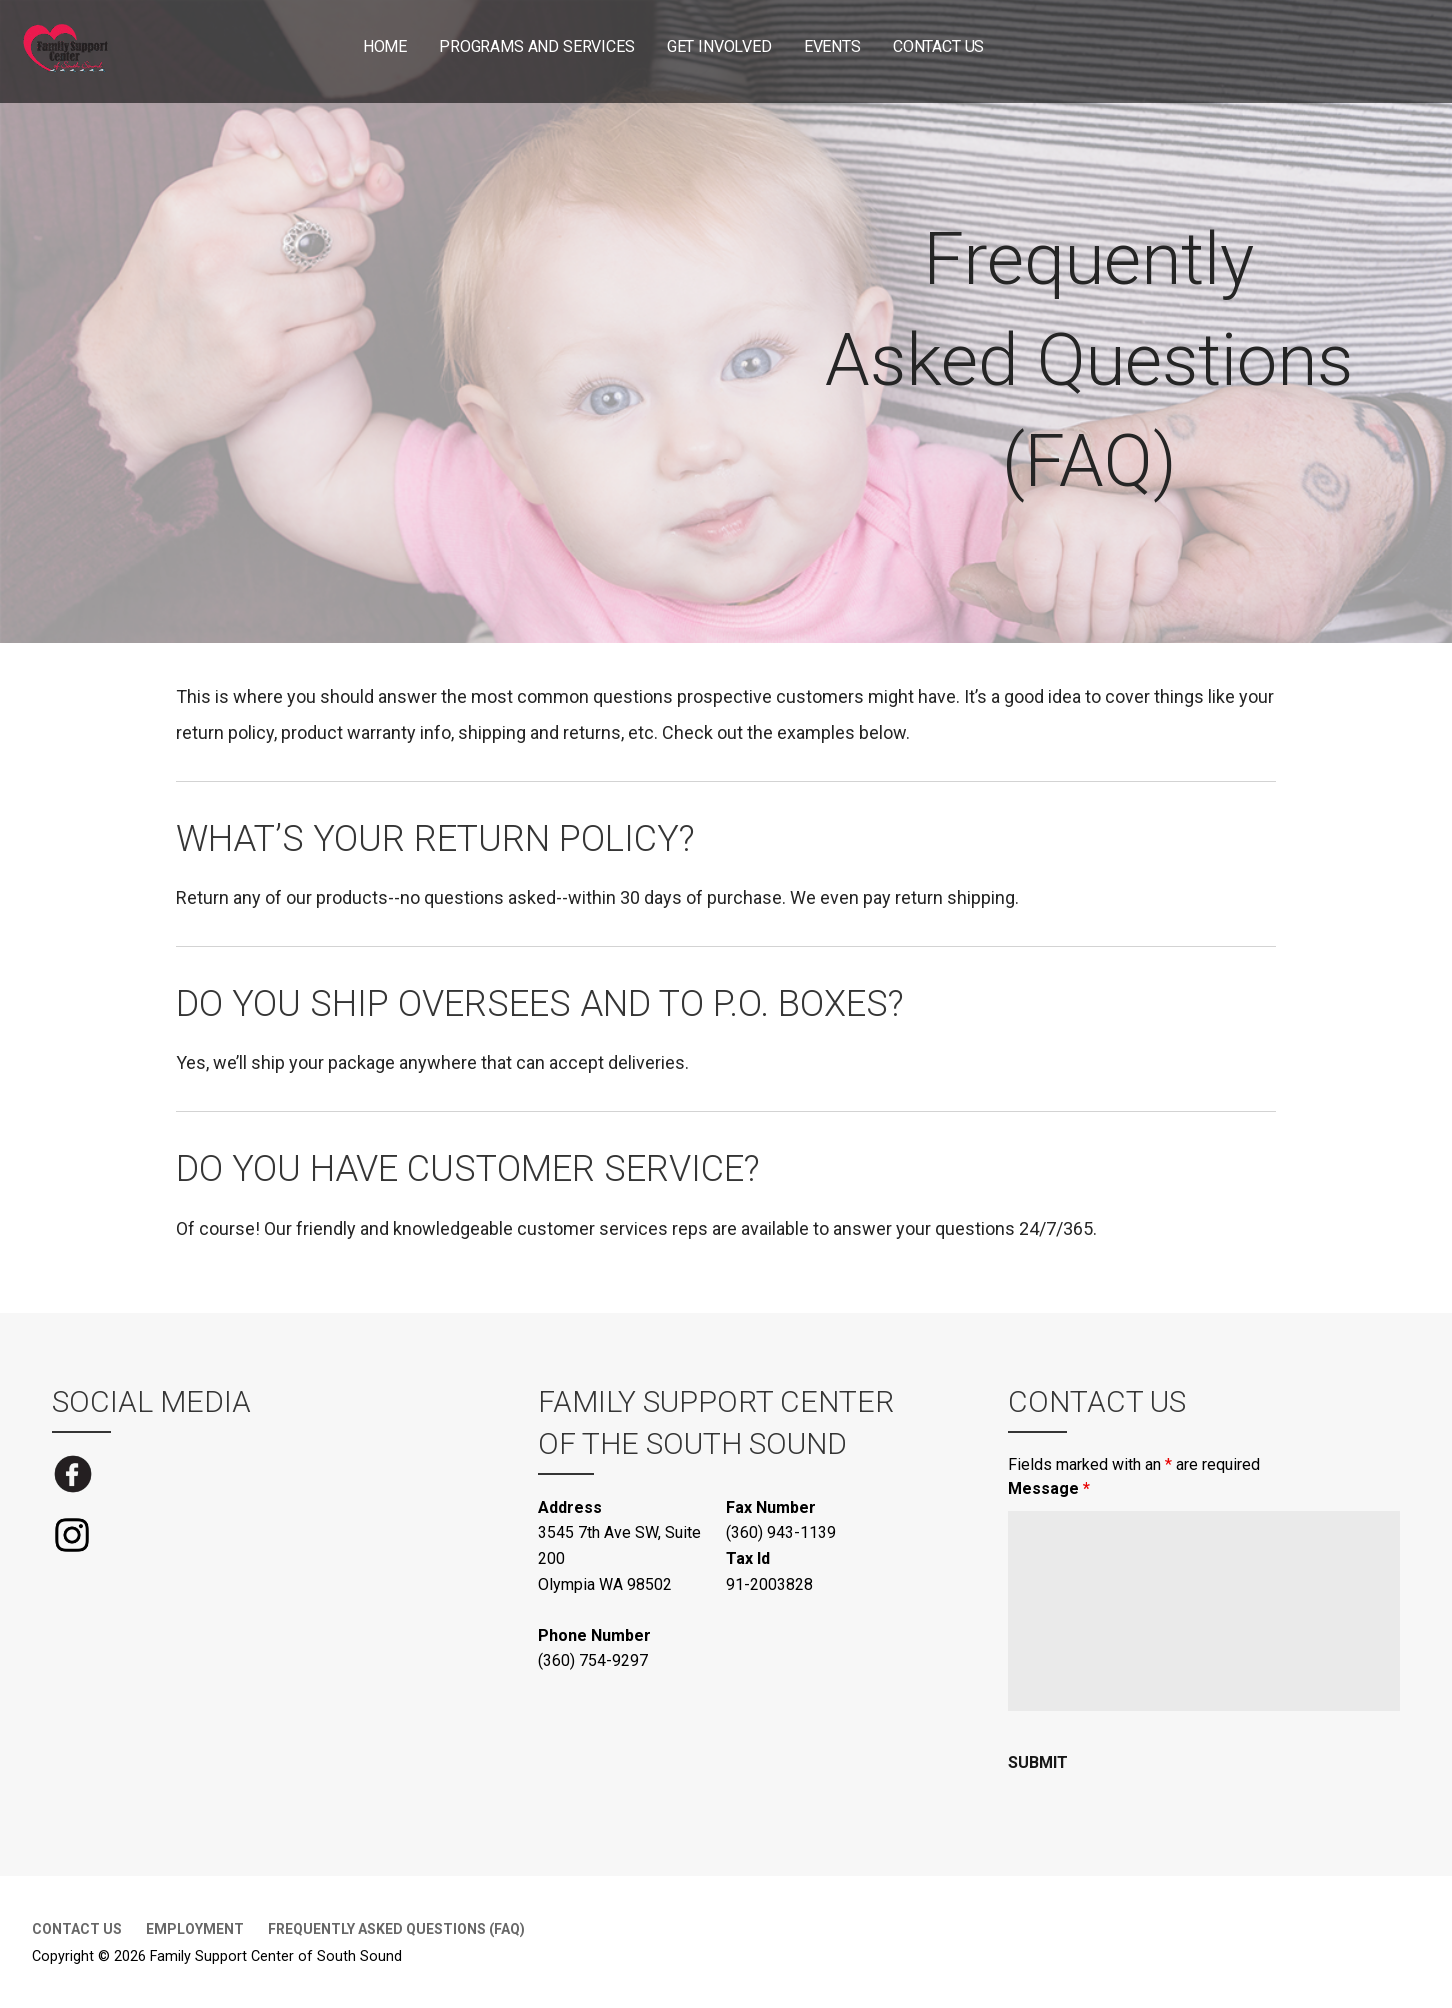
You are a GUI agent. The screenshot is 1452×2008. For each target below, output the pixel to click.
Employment (195, 1929)
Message (1049, 1488)
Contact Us (938, 46)
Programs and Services (537, 46)
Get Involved (719, 46)
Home (385, 46)
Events (832, 46)
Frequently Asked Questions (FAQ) (396, 1929)
